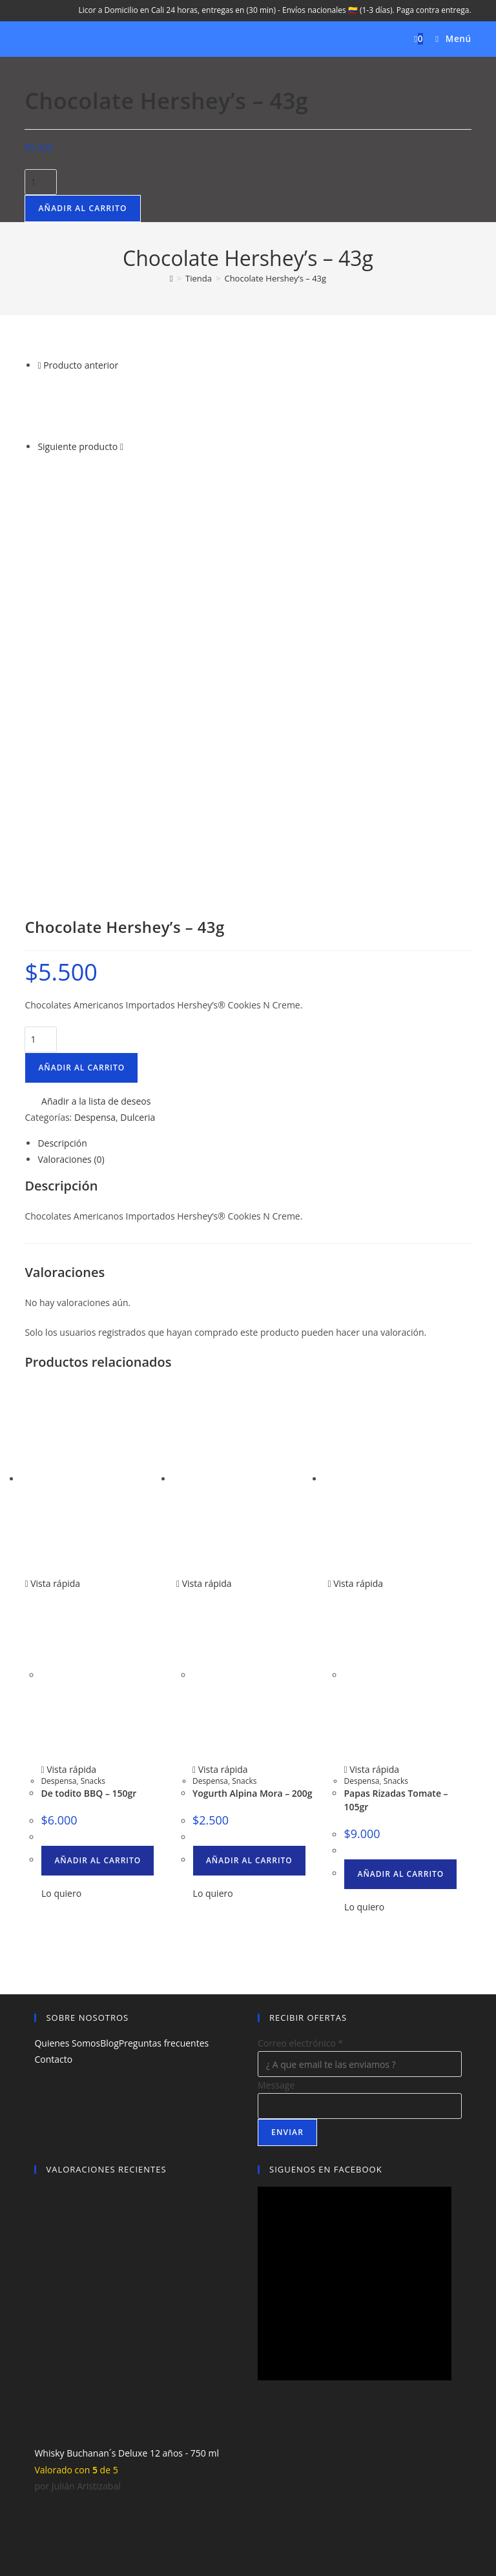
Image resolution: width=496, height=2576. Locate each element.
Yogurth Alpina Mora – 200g (252, 1423)
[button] (87, 730)
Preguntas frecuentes (164, 1673)
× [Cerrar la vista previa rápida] (2, 2522)
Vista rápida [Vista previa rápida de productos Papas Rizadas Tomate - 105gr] (355, 1213)
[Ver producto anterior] (39, 365)
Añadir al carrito (82, 208)
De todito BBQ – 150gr (88, 1423)
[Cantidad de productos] (41, 182)
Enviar (287, 1762)
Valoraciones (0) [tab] (70, 789)
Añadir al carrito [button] (97, 1490)
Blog (109, 1673)
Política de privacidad (273, 2482)
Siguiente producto (77, 446)
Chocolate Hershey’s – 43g (275, 278)
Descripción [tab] (62, 773)
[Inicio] (171, 278)
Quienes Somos (67, 1673)
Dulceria (137, 747)
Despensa (95, 747)
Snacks (93, 1411)
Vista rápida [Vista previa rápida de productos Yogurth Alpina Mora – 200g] (204, 1213)
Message (276, 1715)
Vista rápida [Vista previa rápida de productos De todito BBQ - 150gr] (52, 1213)
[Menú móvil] (449, 39)
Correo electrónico (300, 1673)
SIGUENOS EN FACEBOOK (325, 1799)
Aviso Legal (204, 2482)
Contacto (53, 1689)
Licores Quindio (242, 2500)
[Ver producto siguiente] (121, 446)
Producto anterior (80, 365)
